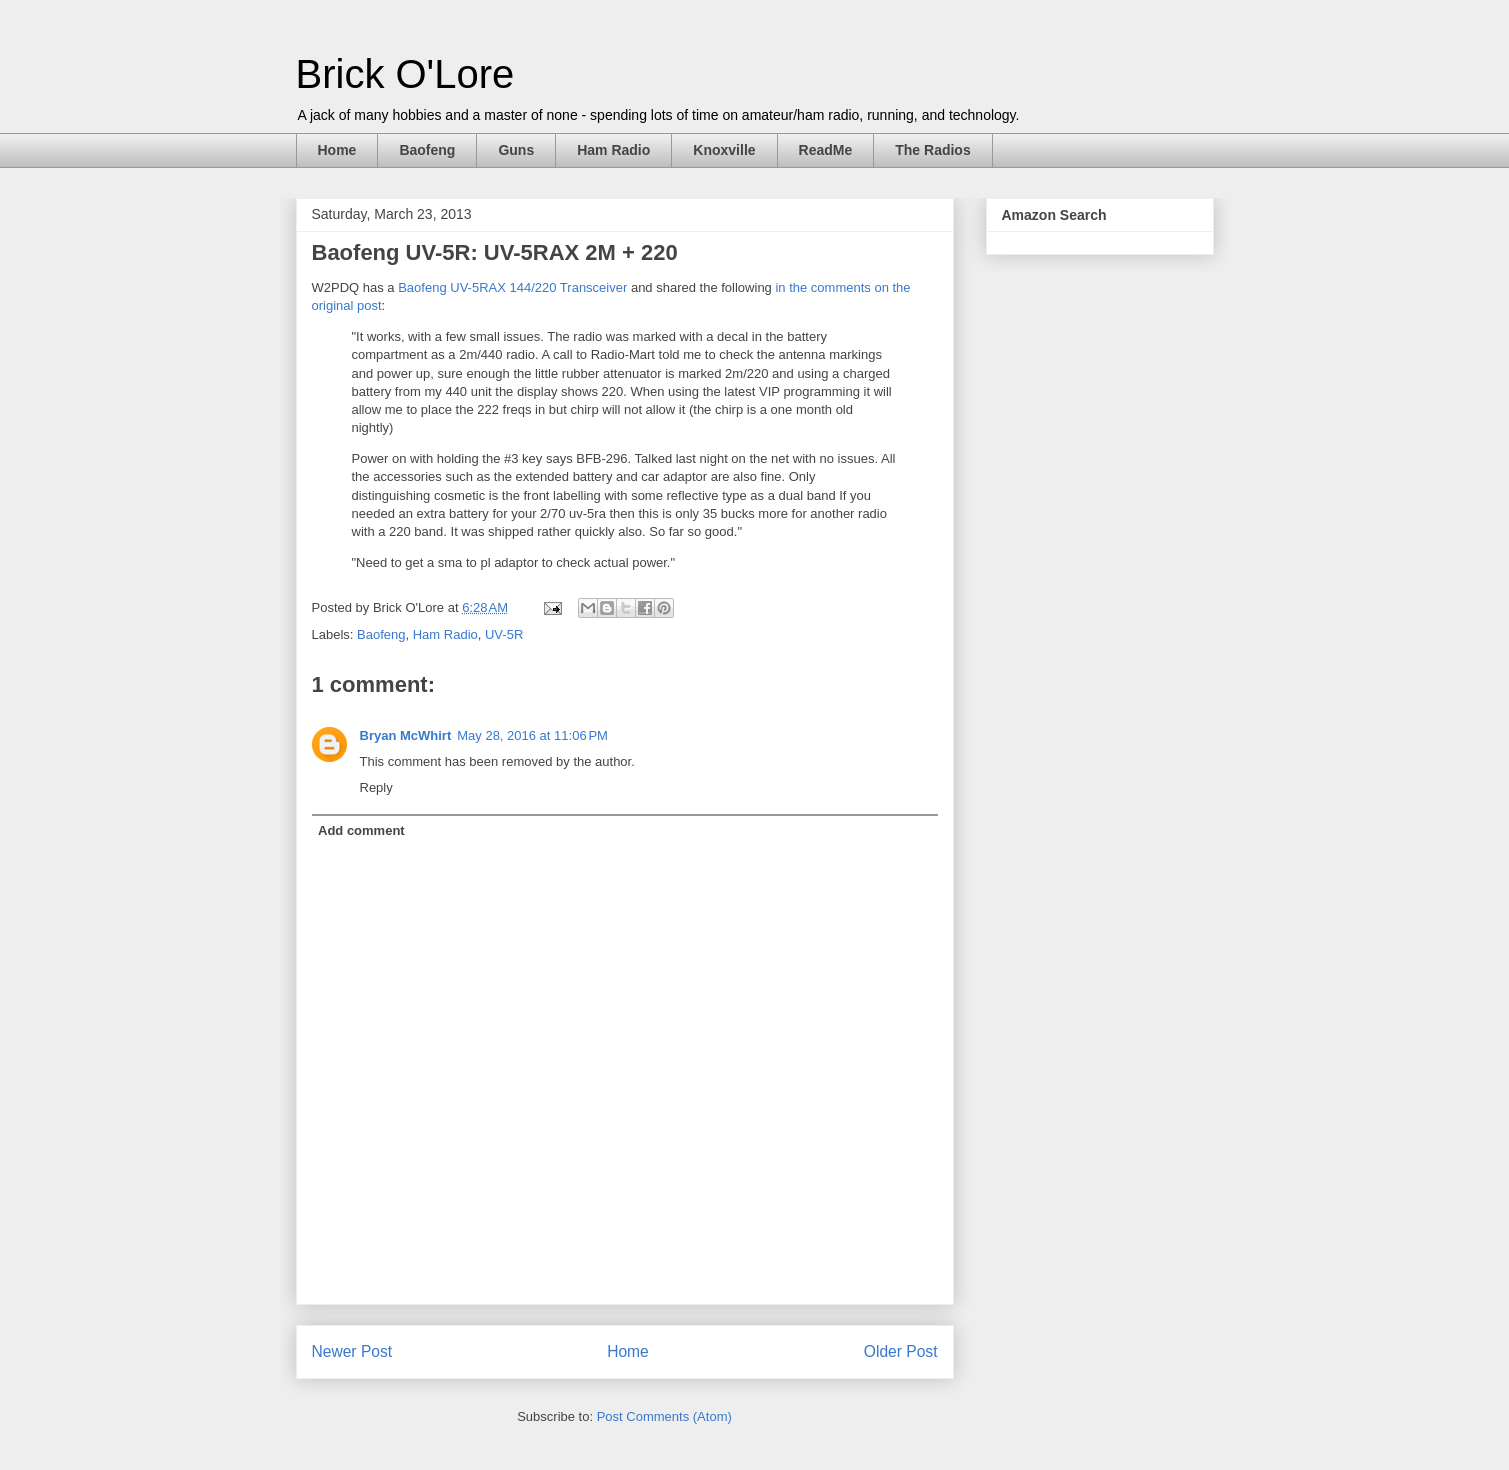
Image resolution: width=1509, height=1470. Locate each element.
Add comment (361, 830)
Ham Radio (613, 150)
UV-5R (504, 634)
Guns (516, 150)
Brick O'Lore (405, 74)
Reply (376, 787)
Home (337, 150)
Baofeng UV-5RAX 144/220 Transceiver (512, 287)
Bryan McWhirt (406, 735)
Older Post (901, 1351)
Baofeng (427, 150)
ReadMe (826, 150)
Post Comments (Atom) (664, 1416)
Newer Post (352, 1351)
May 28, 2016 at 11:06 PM (532, 735)
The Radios (932, 150)
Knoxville (724, 150)
